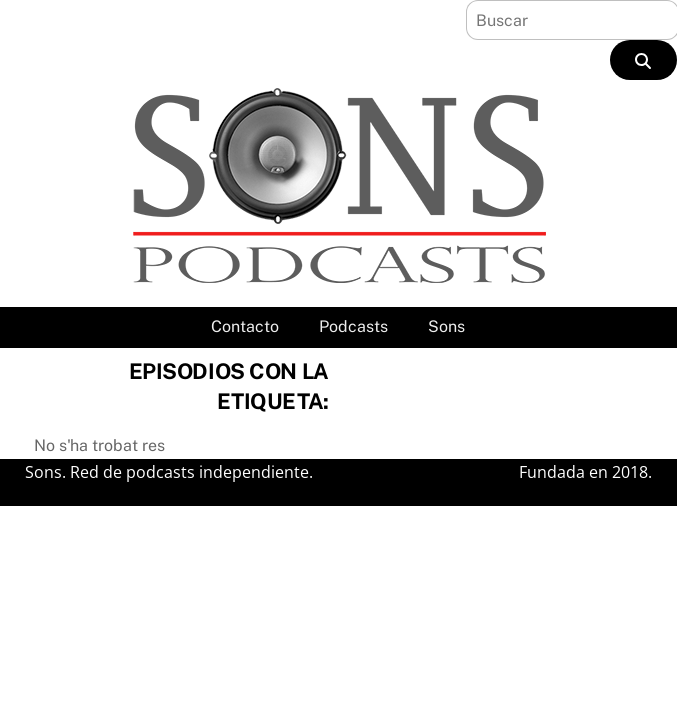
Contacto (245, 326)
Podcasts (353, 326)
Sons (446, 326)
